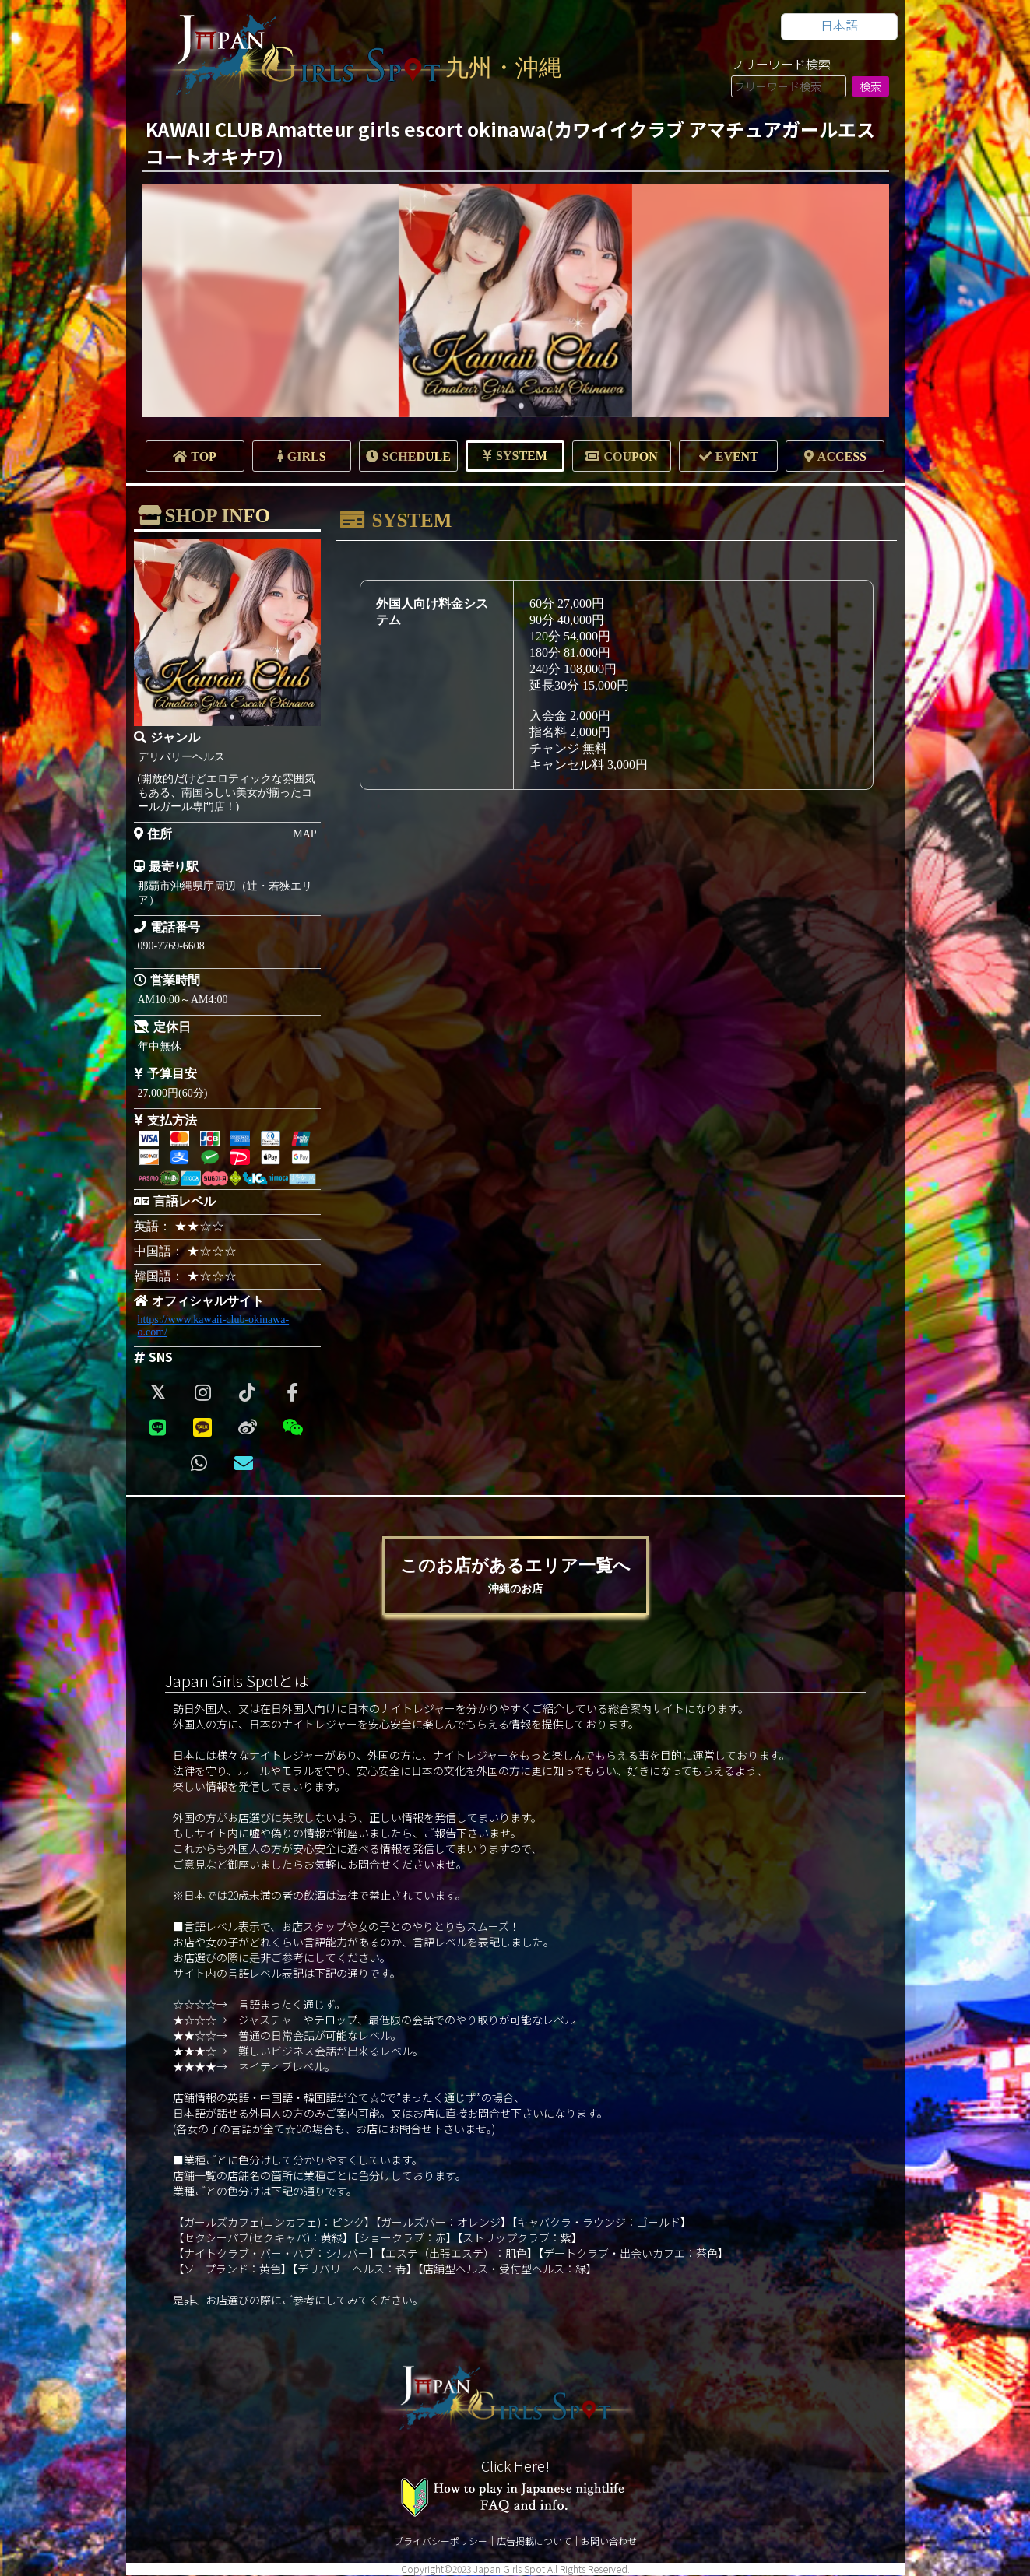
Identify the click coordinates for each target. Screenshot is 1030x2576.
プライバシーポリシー (440, 2541)
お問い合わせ (609, 2541)
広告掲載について (534, 2541)
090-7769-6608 (171, 946)
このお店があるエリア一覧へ (515, 1575)
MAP (304, 834)
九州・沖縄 (503, 67)
